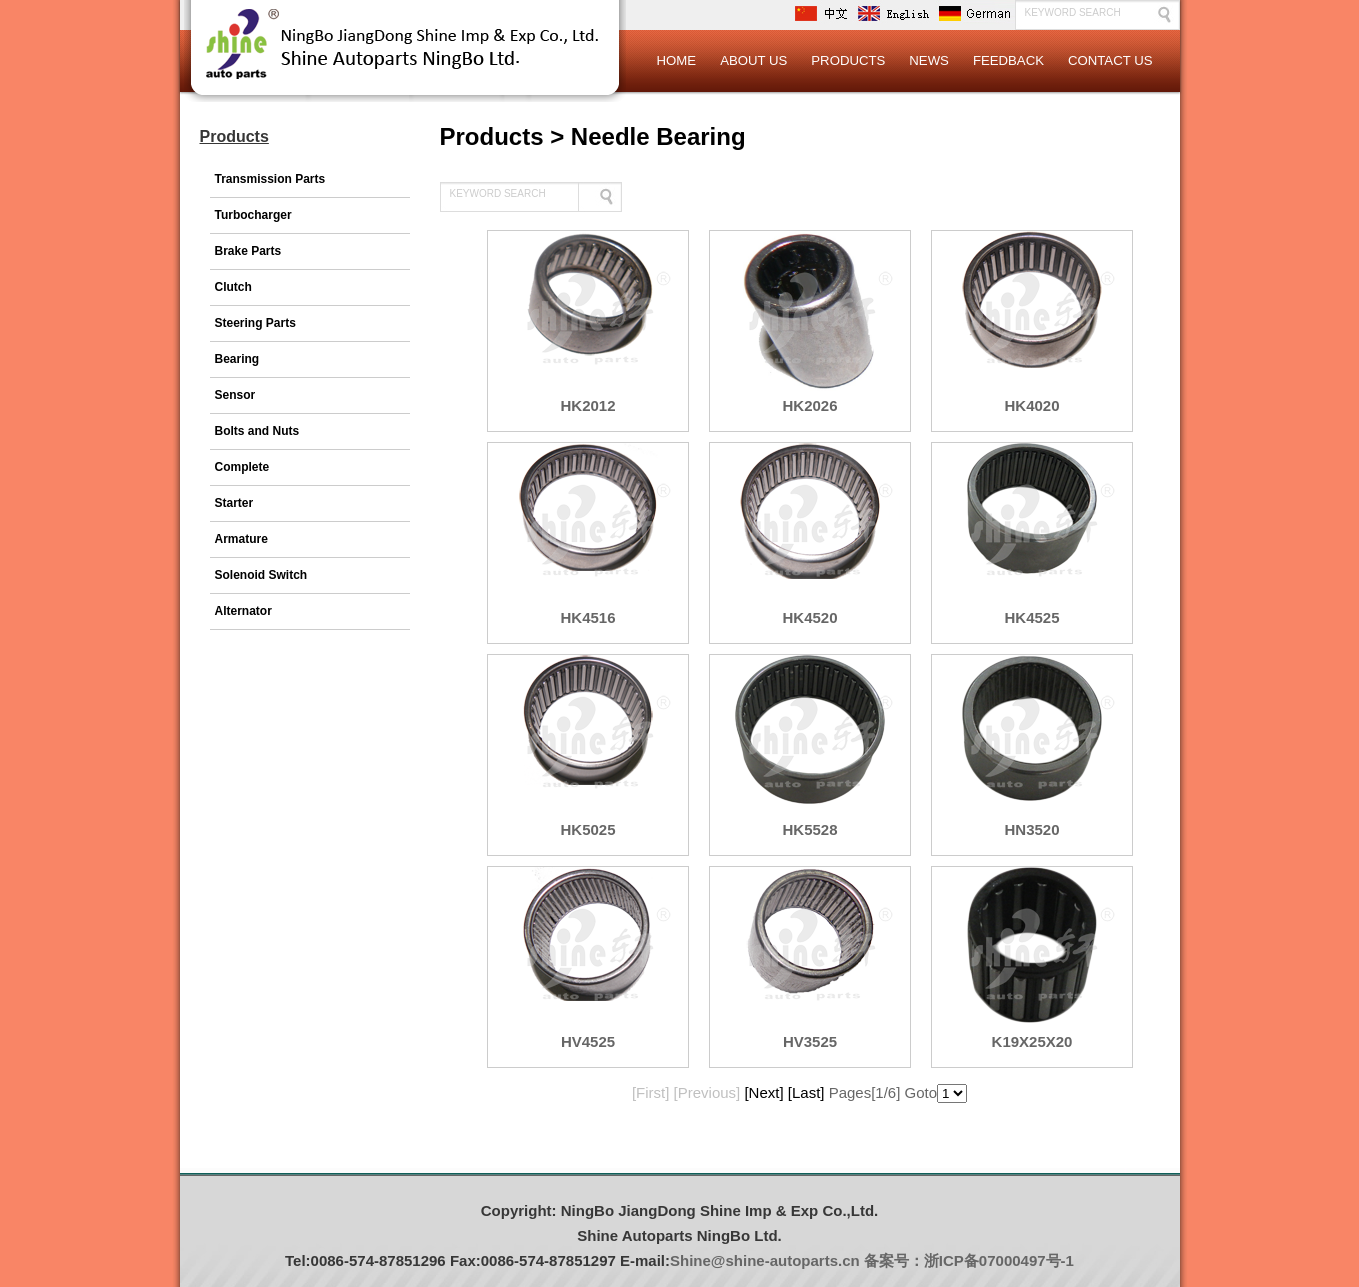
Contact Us (1110, 60)
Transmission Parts (270, 179)
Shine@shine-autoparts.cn (765, 1260)
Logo (405, 60)
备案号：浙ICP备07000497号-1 (969, 1260)
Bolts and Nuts (257, 431)
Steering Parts (255, 323)
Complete (242, 467)
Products (848, 60)
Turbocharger (253, 215)
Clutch (233, 287)
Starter (234, 503)
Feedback (1008, 60)
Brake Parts (248, 251)
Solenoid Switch (261, 575)
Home (677, 60)
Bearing (237, 359)
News (929, 60)
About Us (753, 60)
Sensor (235, 395)
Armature (241, 539)
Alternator (243, 611)
